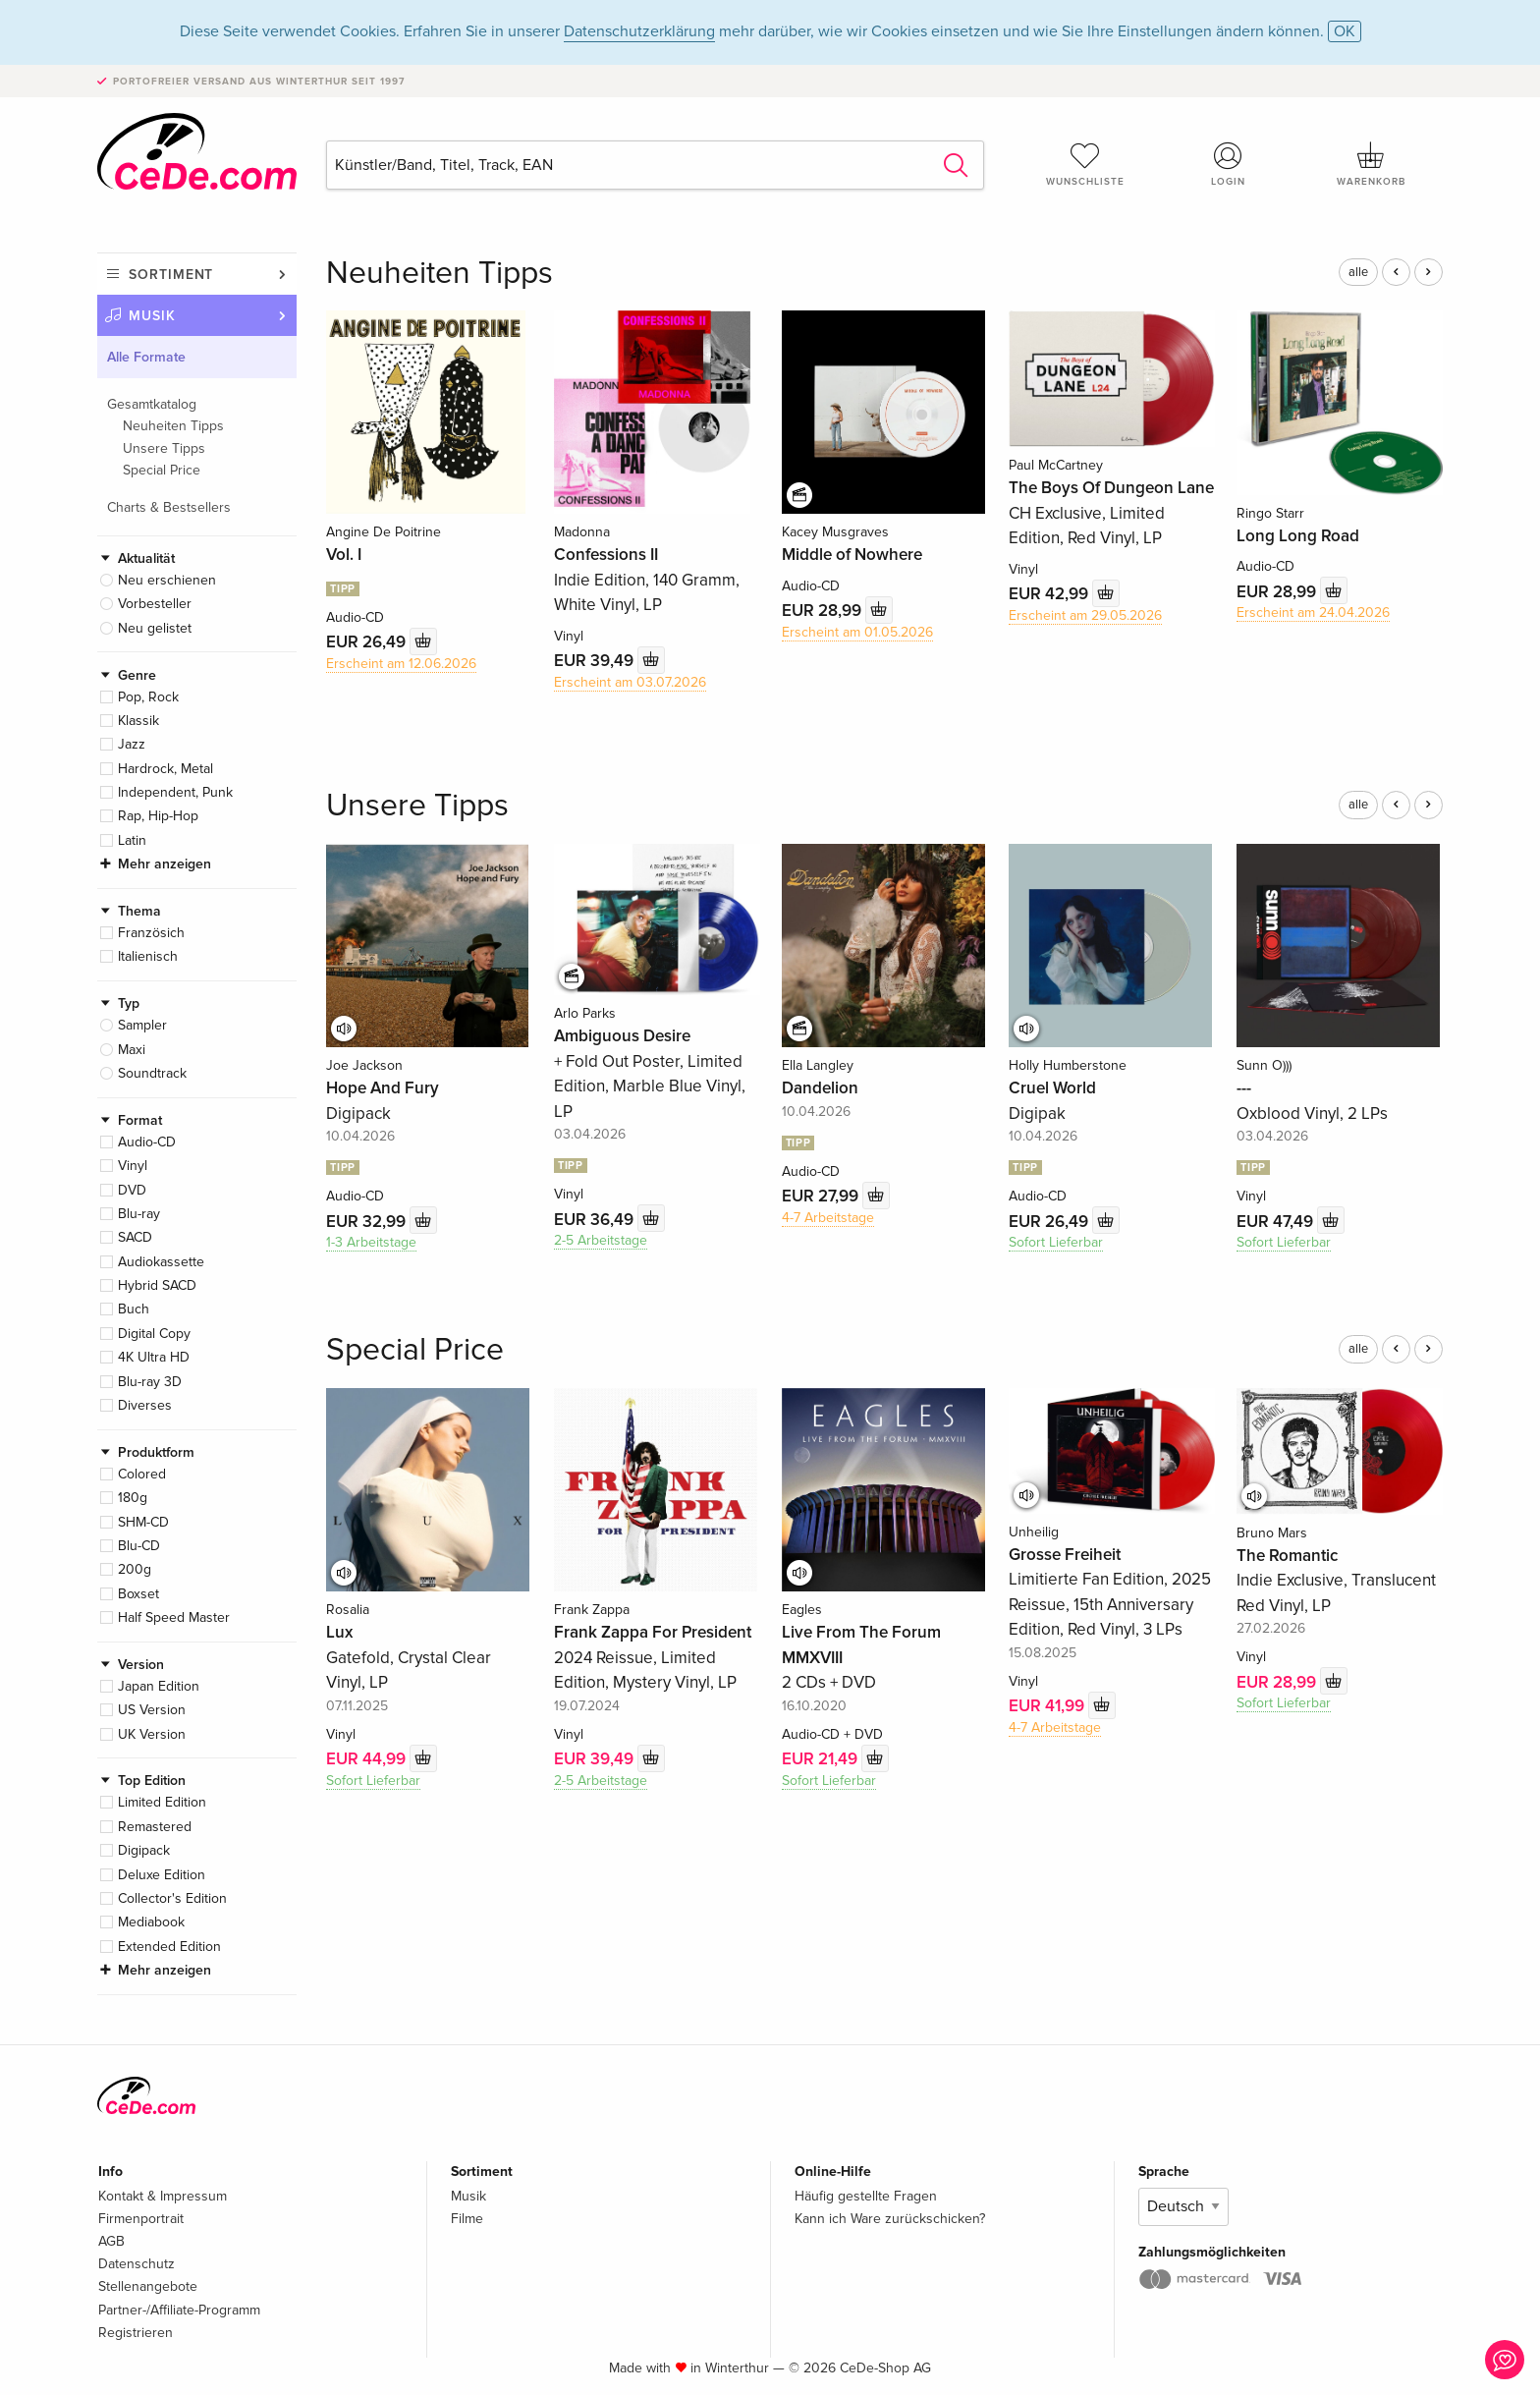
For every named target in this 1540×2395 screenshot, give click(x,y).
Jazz (131, 744)
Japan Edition (158, 1686)
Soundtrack (152, 1073)
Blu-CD (139, 1545)
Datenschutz (136, 2264)
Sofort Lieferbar (1056, 1242)
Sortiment (171, 274)
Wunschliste (1085, 164)
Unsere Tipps (164, 448)
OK (1344, 31)
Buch (133, 1309)
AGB (111, 2241)
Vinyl (132, 1165)
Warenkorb (1371, 164)
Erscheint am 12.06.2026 (401, 663)
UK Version (152, 1734)
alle (1358, 272)
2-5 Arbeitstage (600, 1240)
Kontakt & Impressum (162, 2196)
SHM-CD (143, 1522)
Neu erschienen (167, 580)
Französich (151, 932)
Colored (142, 1474)
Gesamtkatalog (151, 404)
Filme (467, 2218)
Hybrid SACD (157, 1285)
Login (1228, 164)
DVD (132, 1190)
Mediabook (151, 1922)
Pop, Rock (148, 697)
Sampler (142, 1025)
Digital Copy (154, 1333)
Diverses (145, 1405)
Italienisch (148, 956)
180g (132, 1497)
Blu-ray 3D (150, 1381)
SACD (135, 1237)
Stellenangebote (147, 2286)
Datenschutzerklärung (639, 31)
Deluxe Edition (161, 1874)
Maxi (131, 1049)
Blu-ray (139, 1213)
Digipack (144, 1850)
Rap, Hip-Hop (158, 816)
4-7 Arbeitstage (828, 1217)
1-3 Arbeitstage (371, 1242)
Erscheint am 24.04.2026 (1313, 612)
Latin (132, 840)
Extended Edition (169, 1946)
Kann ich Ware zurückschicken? (890, 2218)
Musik (152, 315)
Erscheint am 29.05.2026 (1085, 615)
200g (134, 1569)
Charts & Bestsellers (169, 507)
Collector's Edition (172, 1898)
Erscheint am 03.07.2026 (630, 682)
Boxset (138, 1594)
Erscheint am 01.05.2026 (857, 632)
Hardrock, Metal (165, 768)
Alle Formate (146, 357)
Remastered (155, 1826)
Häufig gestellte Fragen (866, 2196)
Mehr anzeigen (164, 864)
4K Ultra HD (154, 1357)
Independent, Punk (175, 792)
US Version (152, 1709)
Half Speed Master (174, 1617)
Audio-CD (147, 1142)
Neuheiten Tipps (173, 426)
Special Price (161, 470)
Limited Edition (162, 1802)
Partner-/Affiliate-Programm (179, 2310)
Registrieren (135, 2332)
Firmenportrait (141, 2218)
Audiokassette (161, 1261)
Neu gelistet (155, 628)
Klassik (138, 720)
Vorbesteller (155, 603)
